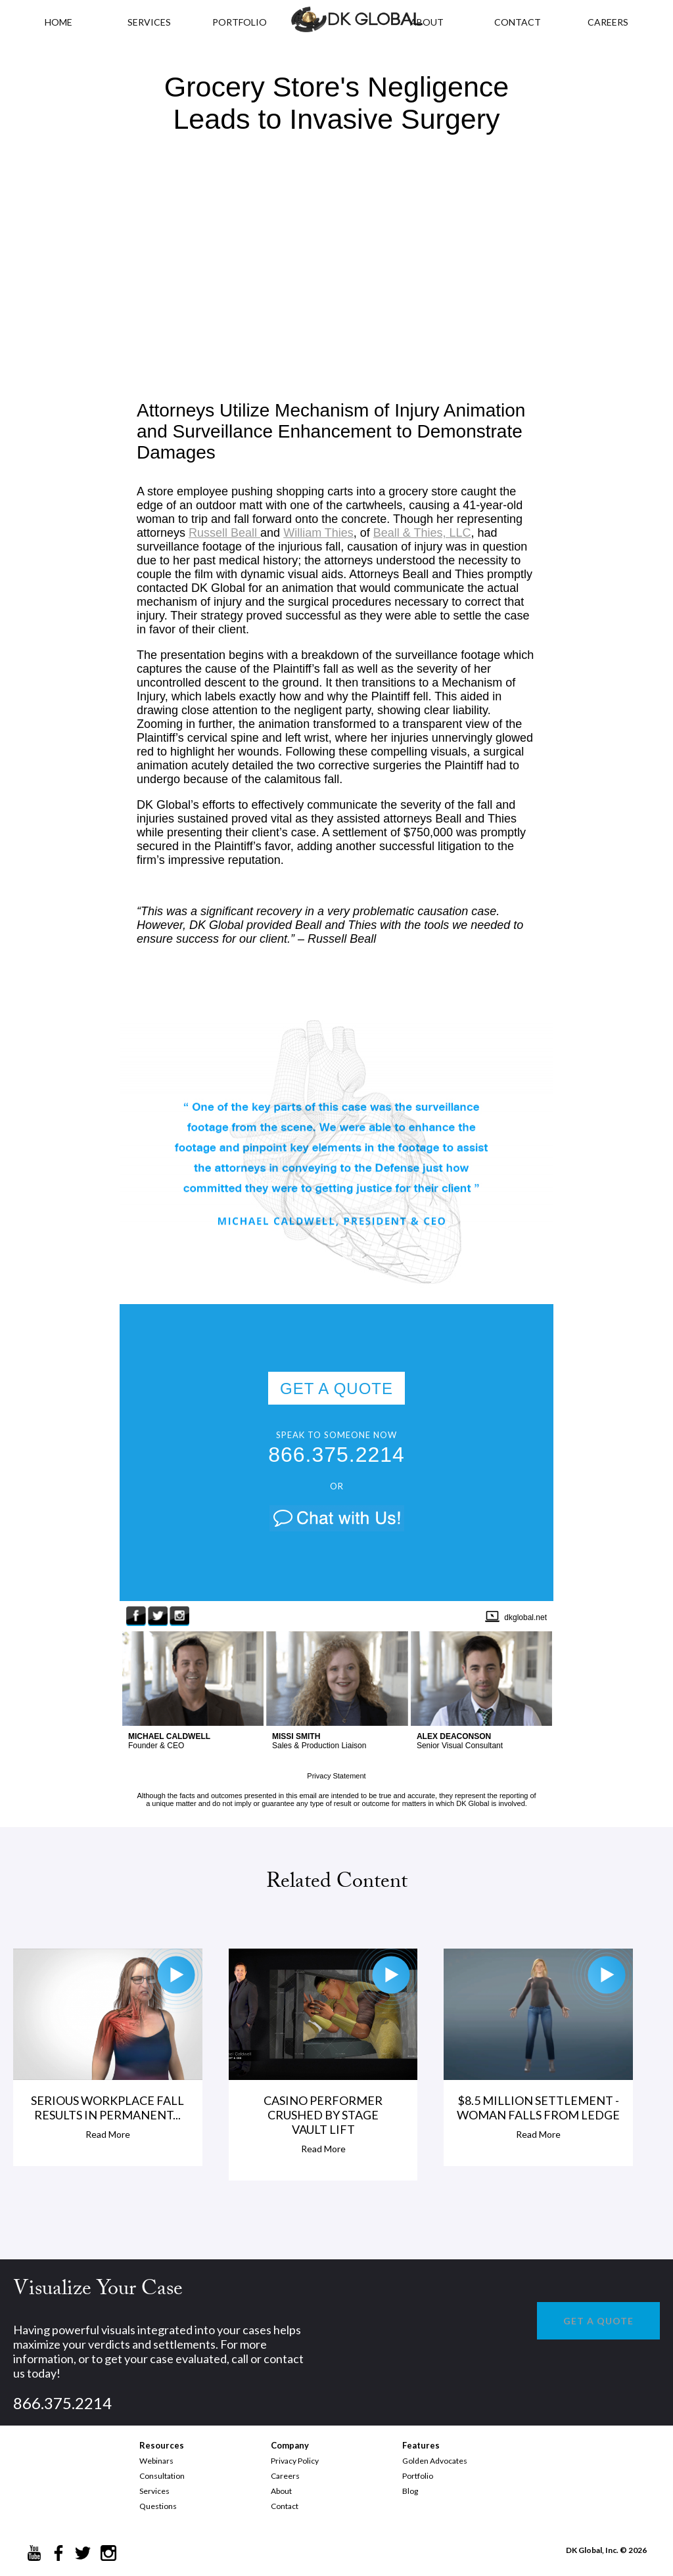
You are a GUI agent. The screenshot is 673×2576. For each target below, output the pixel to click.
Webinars (156, 2461)
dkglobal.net (525, 1617)
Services (149, 22)
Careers (285, 2476)
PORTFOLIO (239, 22)
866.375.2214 (336, 1454)
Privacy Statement (336, 1776)
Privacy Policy (295, 2461)
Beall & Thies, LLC (422, 532)
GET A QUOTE (336, 1388)
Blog (410, 2491)
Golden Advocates (434, 2461)
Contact (284, 2506)
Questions (158, 2506)
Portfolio (417, 2476)
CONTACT (517, 22)
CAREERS (608, 22)
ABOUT (427, 22)
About (281, 2491)
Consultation (162, 2476)
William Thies (318, 532)
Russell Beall (224, 532)
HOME (58, 22)
